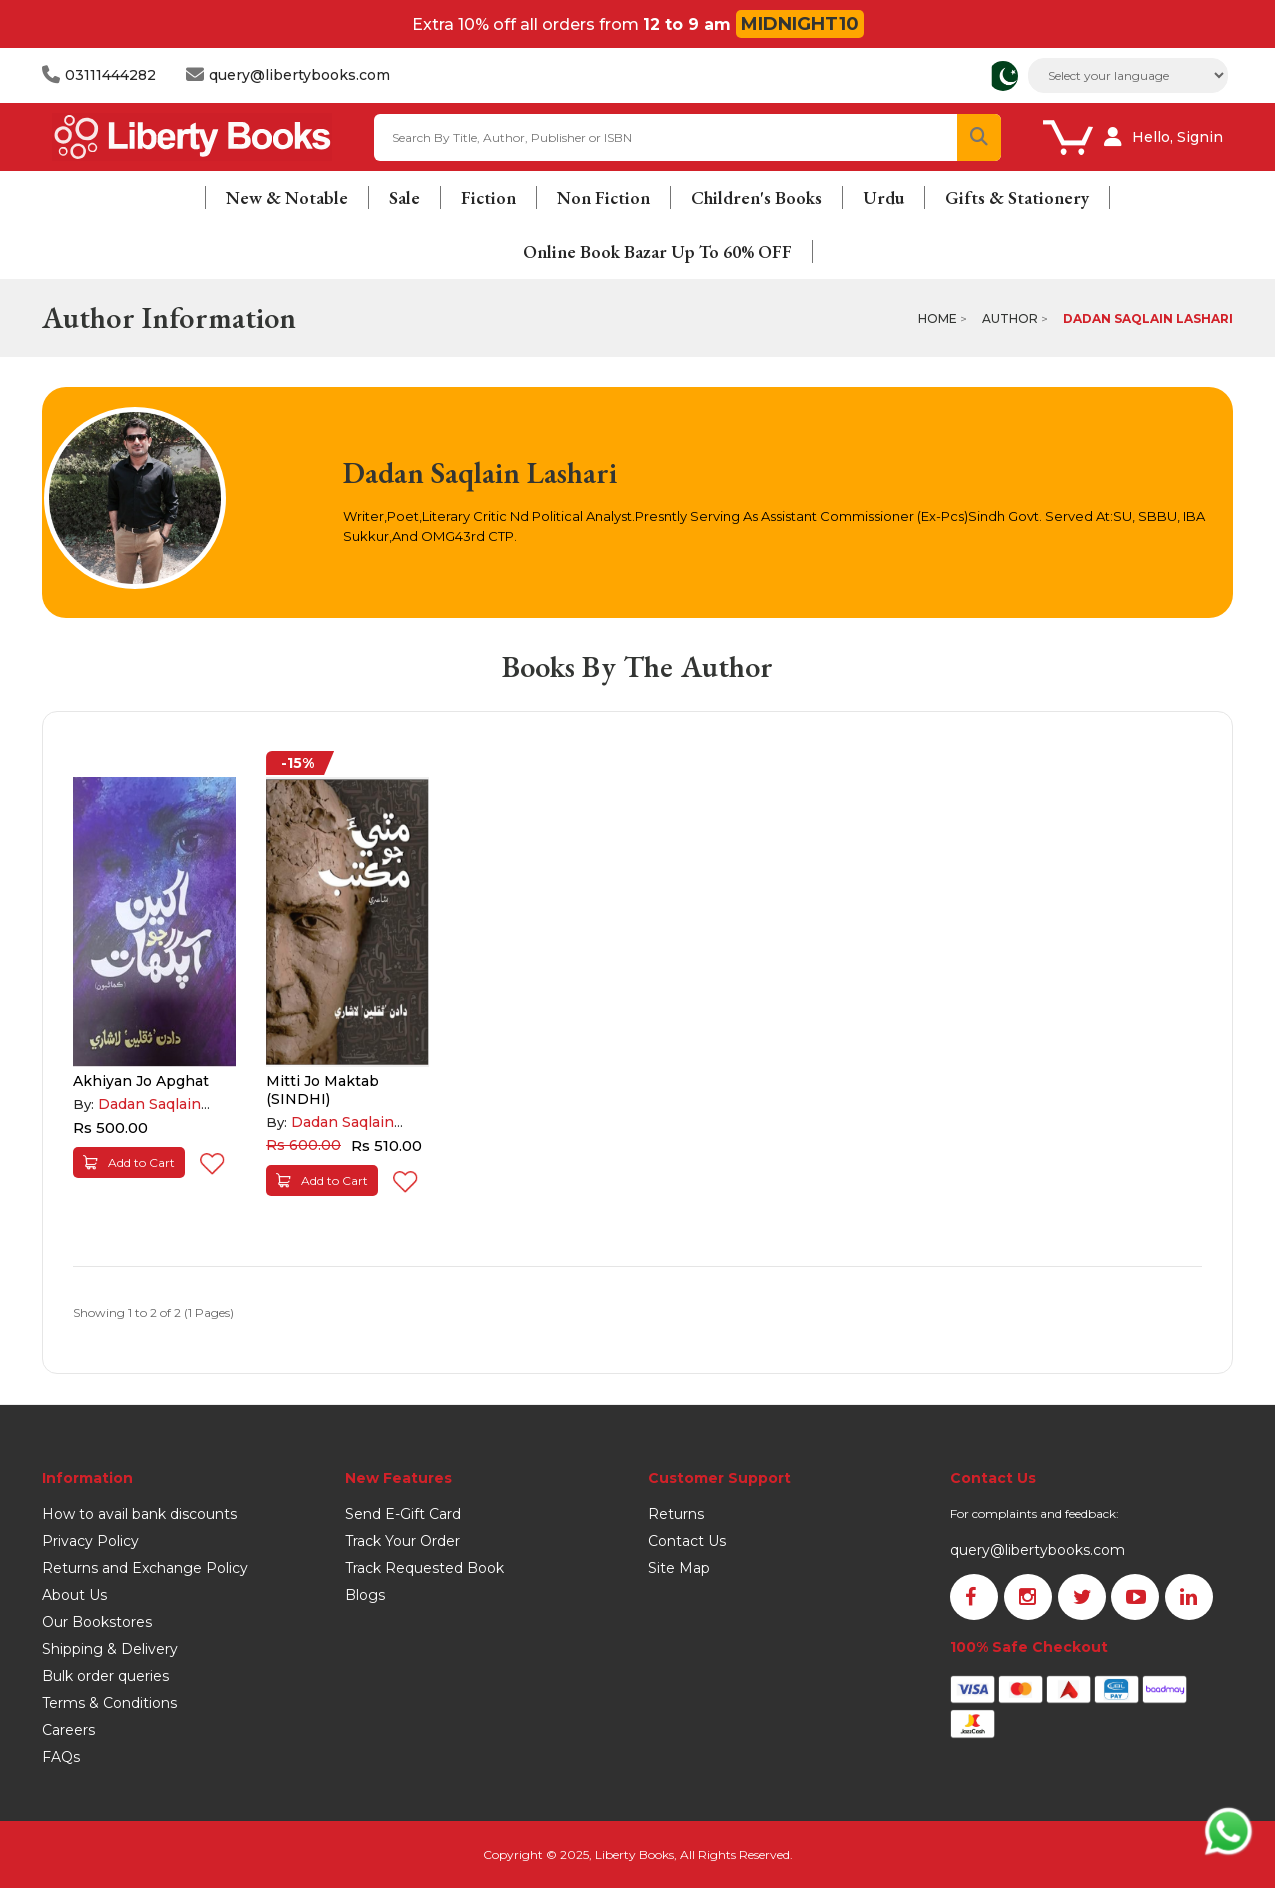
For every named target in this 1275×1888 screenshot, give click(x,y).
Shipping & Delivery (110, 1649)
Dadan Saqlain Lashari (1148, 318)
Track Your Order (402, 1541)
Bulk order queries (105, 1676)
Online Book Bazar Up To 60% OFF (657, 251)
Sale (404, 197)
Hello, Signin (1177, 137)
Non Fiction (603, 197)
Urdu (883, 197)
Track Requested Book (424, 1568)
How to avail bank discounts (139, 1514)
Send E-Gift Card (403, 1514)
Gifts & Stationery (1017, 197)
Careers (68, 1730)
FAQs (61, 1757)
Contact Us (687, 1541)
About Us (74, 1595)
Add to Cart (129, 1162)
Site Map (679, 1568)
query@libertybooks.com (1037, 1550)
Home (937, 318)
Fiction (488, 197)
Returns (676, 1514)
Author (1010, 318)
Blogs (365, 1595)
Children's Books (756, 197)
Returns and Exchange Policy (145, 1568)
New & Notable (287, 197)
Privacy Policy (90, 1541)
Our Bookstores (97, 1622)
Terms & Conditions (109, 1703)
